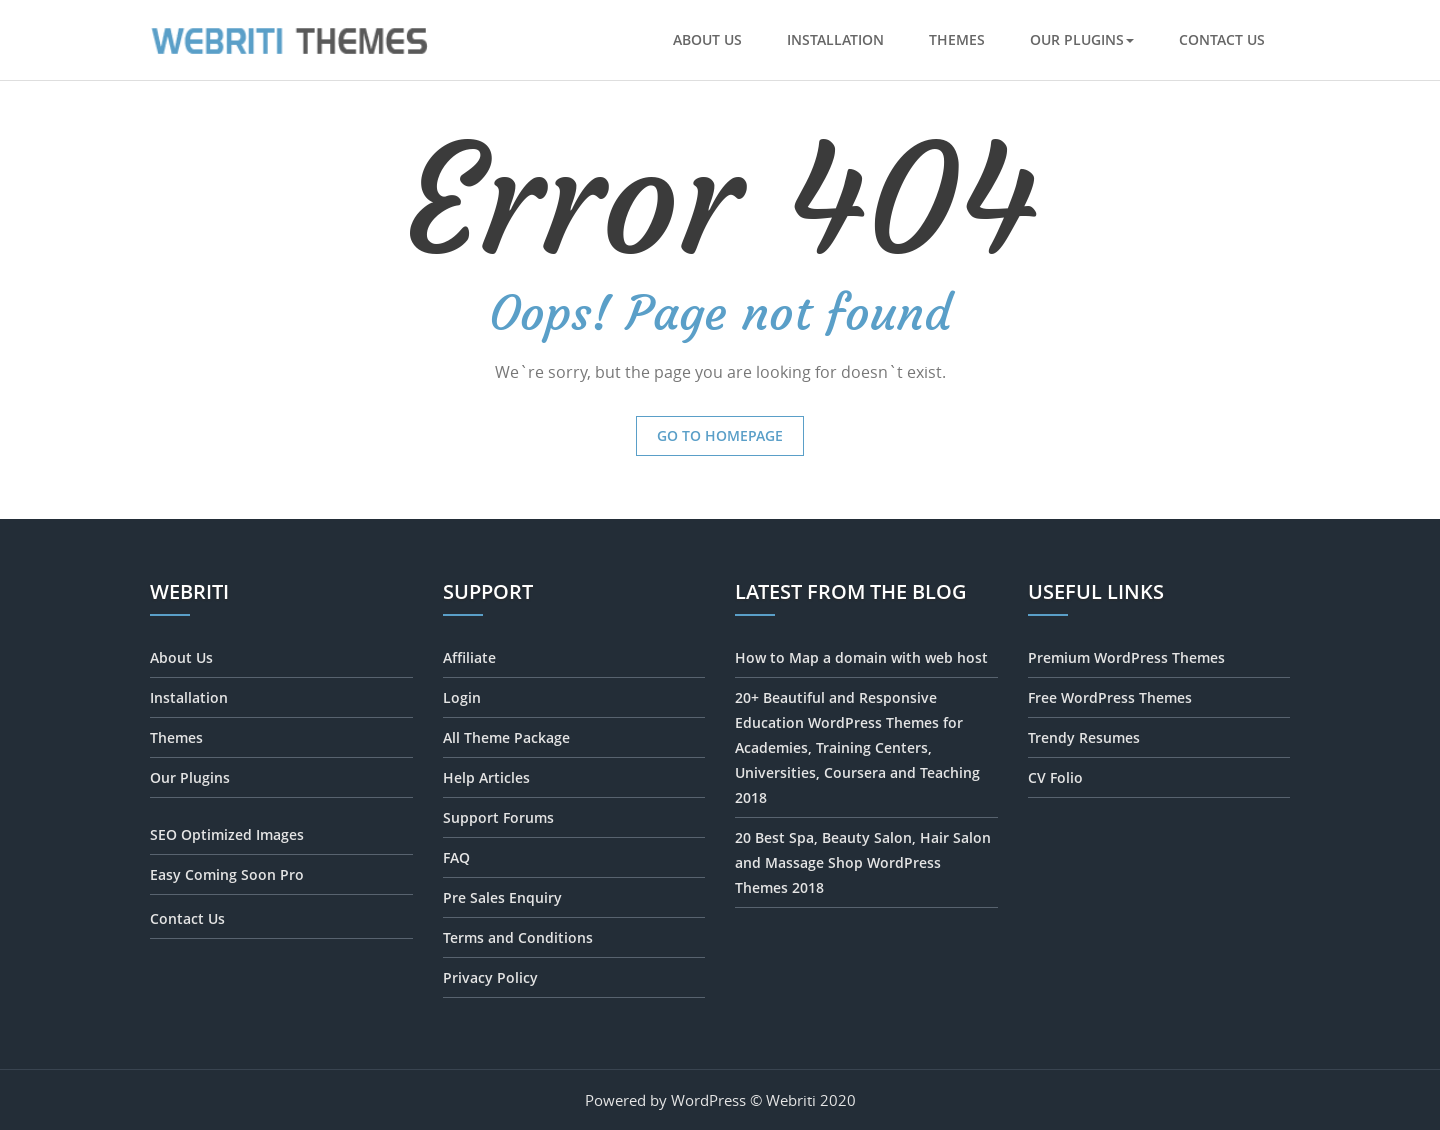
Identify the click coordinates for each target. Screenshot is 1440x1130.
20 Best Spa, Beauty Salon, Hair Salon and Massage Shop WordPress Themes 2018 (863, 862)
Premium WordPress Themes (1126, 657)
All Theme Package (506, 737)
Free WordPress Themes (1110, 697)
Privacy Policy (490, 977)
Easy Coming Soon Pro (227, 874)
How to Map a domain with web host (861, 657)
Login (462, 697)
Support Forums (498, 817)
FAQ (456, 857)
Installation (835, 39)
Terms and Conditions (518, 937)
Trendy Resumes (1084, 737)
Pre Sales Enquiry (502, 897)
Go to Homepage (720, 435)
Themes (957, 39)
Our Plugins (1082, 39)
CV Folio (1055, 777)
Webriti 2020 (811, 1100)
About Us (707, 39)
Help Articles (486, 777)
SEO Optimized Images (227, 834)
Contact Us (1222, 39)
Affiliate (469, 657)
